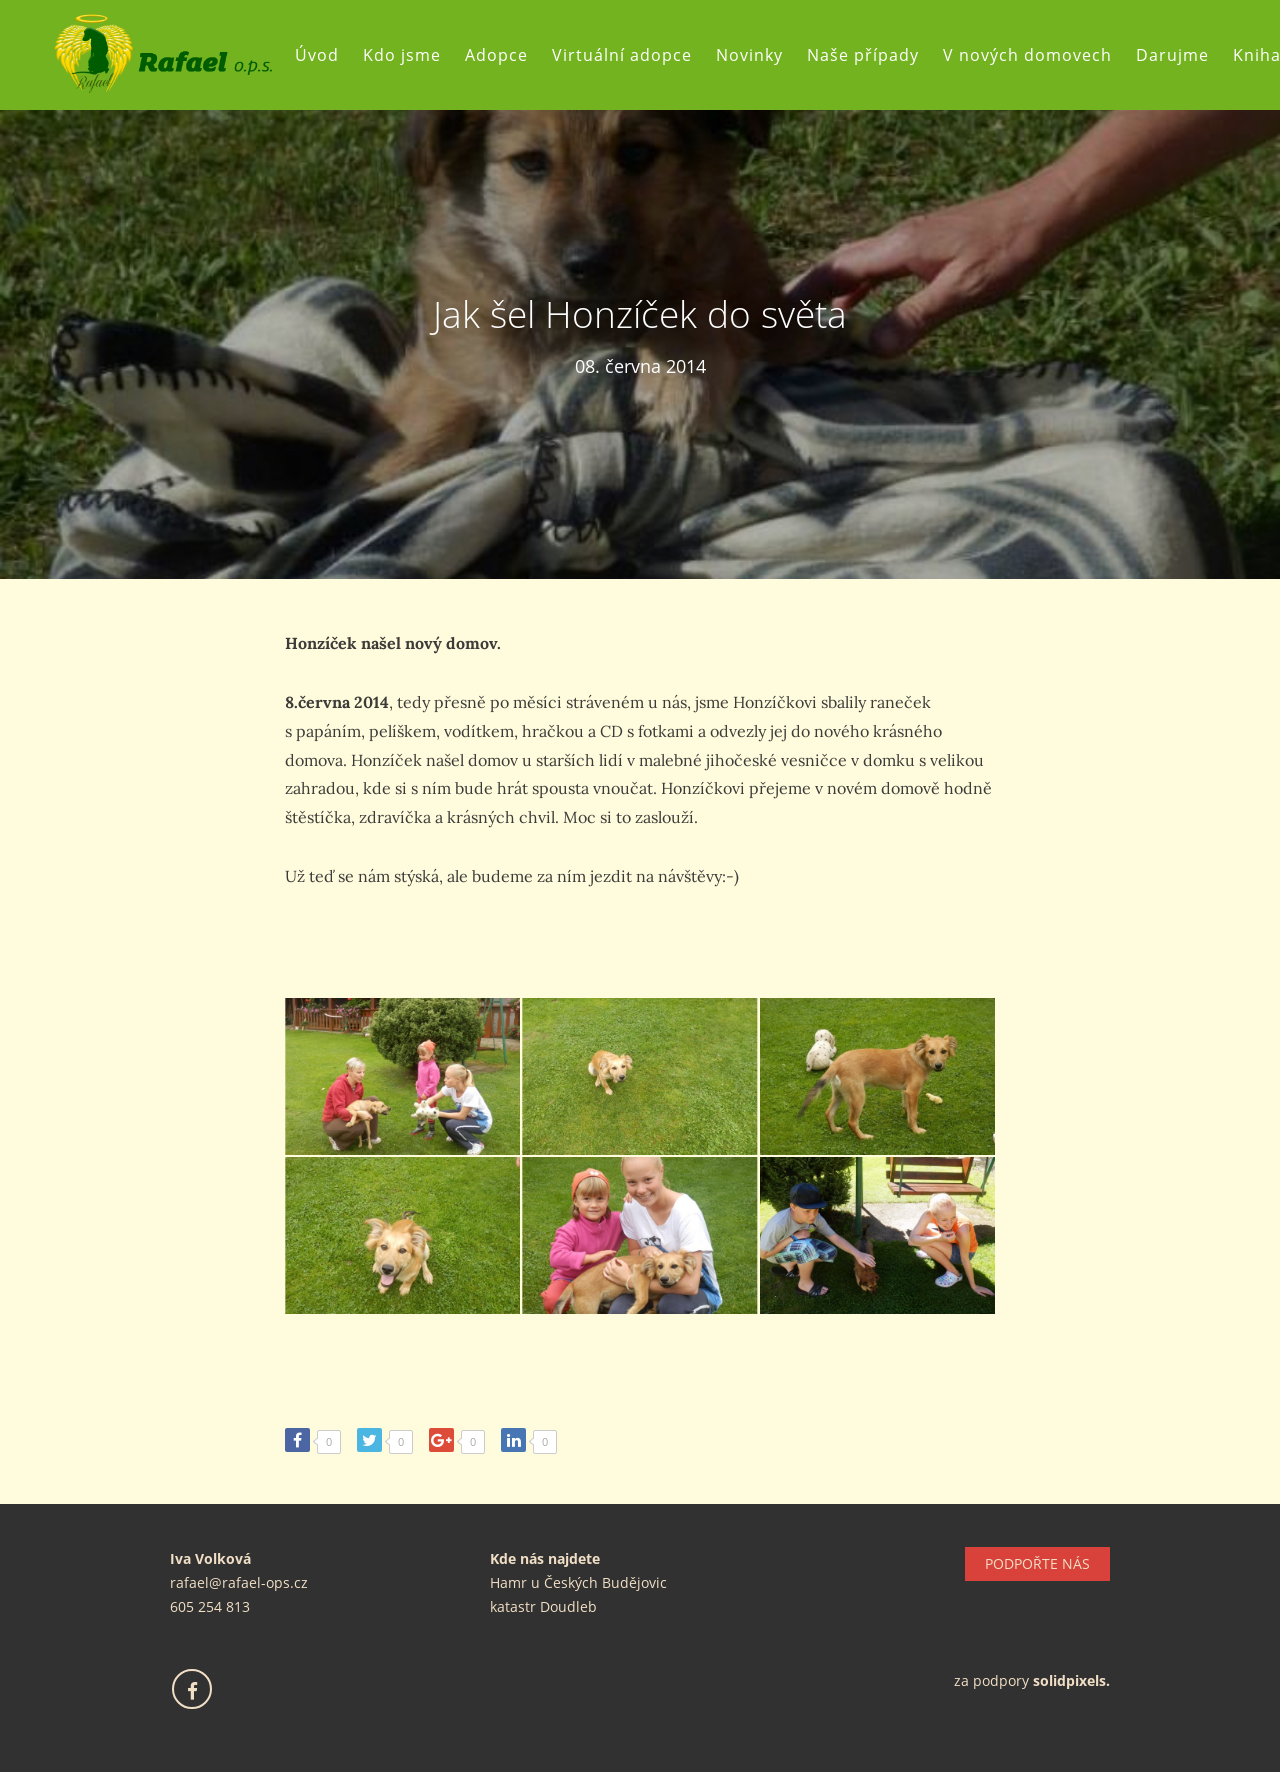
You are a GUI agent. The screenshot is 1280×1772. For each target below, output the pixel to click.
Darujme (1172, 55)
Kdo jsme (402, 55)
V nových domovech (1027, 55)
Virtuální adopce (622, 55)
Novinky (749, 55)
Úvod (317, 55)
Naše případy (863, 55)
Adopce (496, 55)
